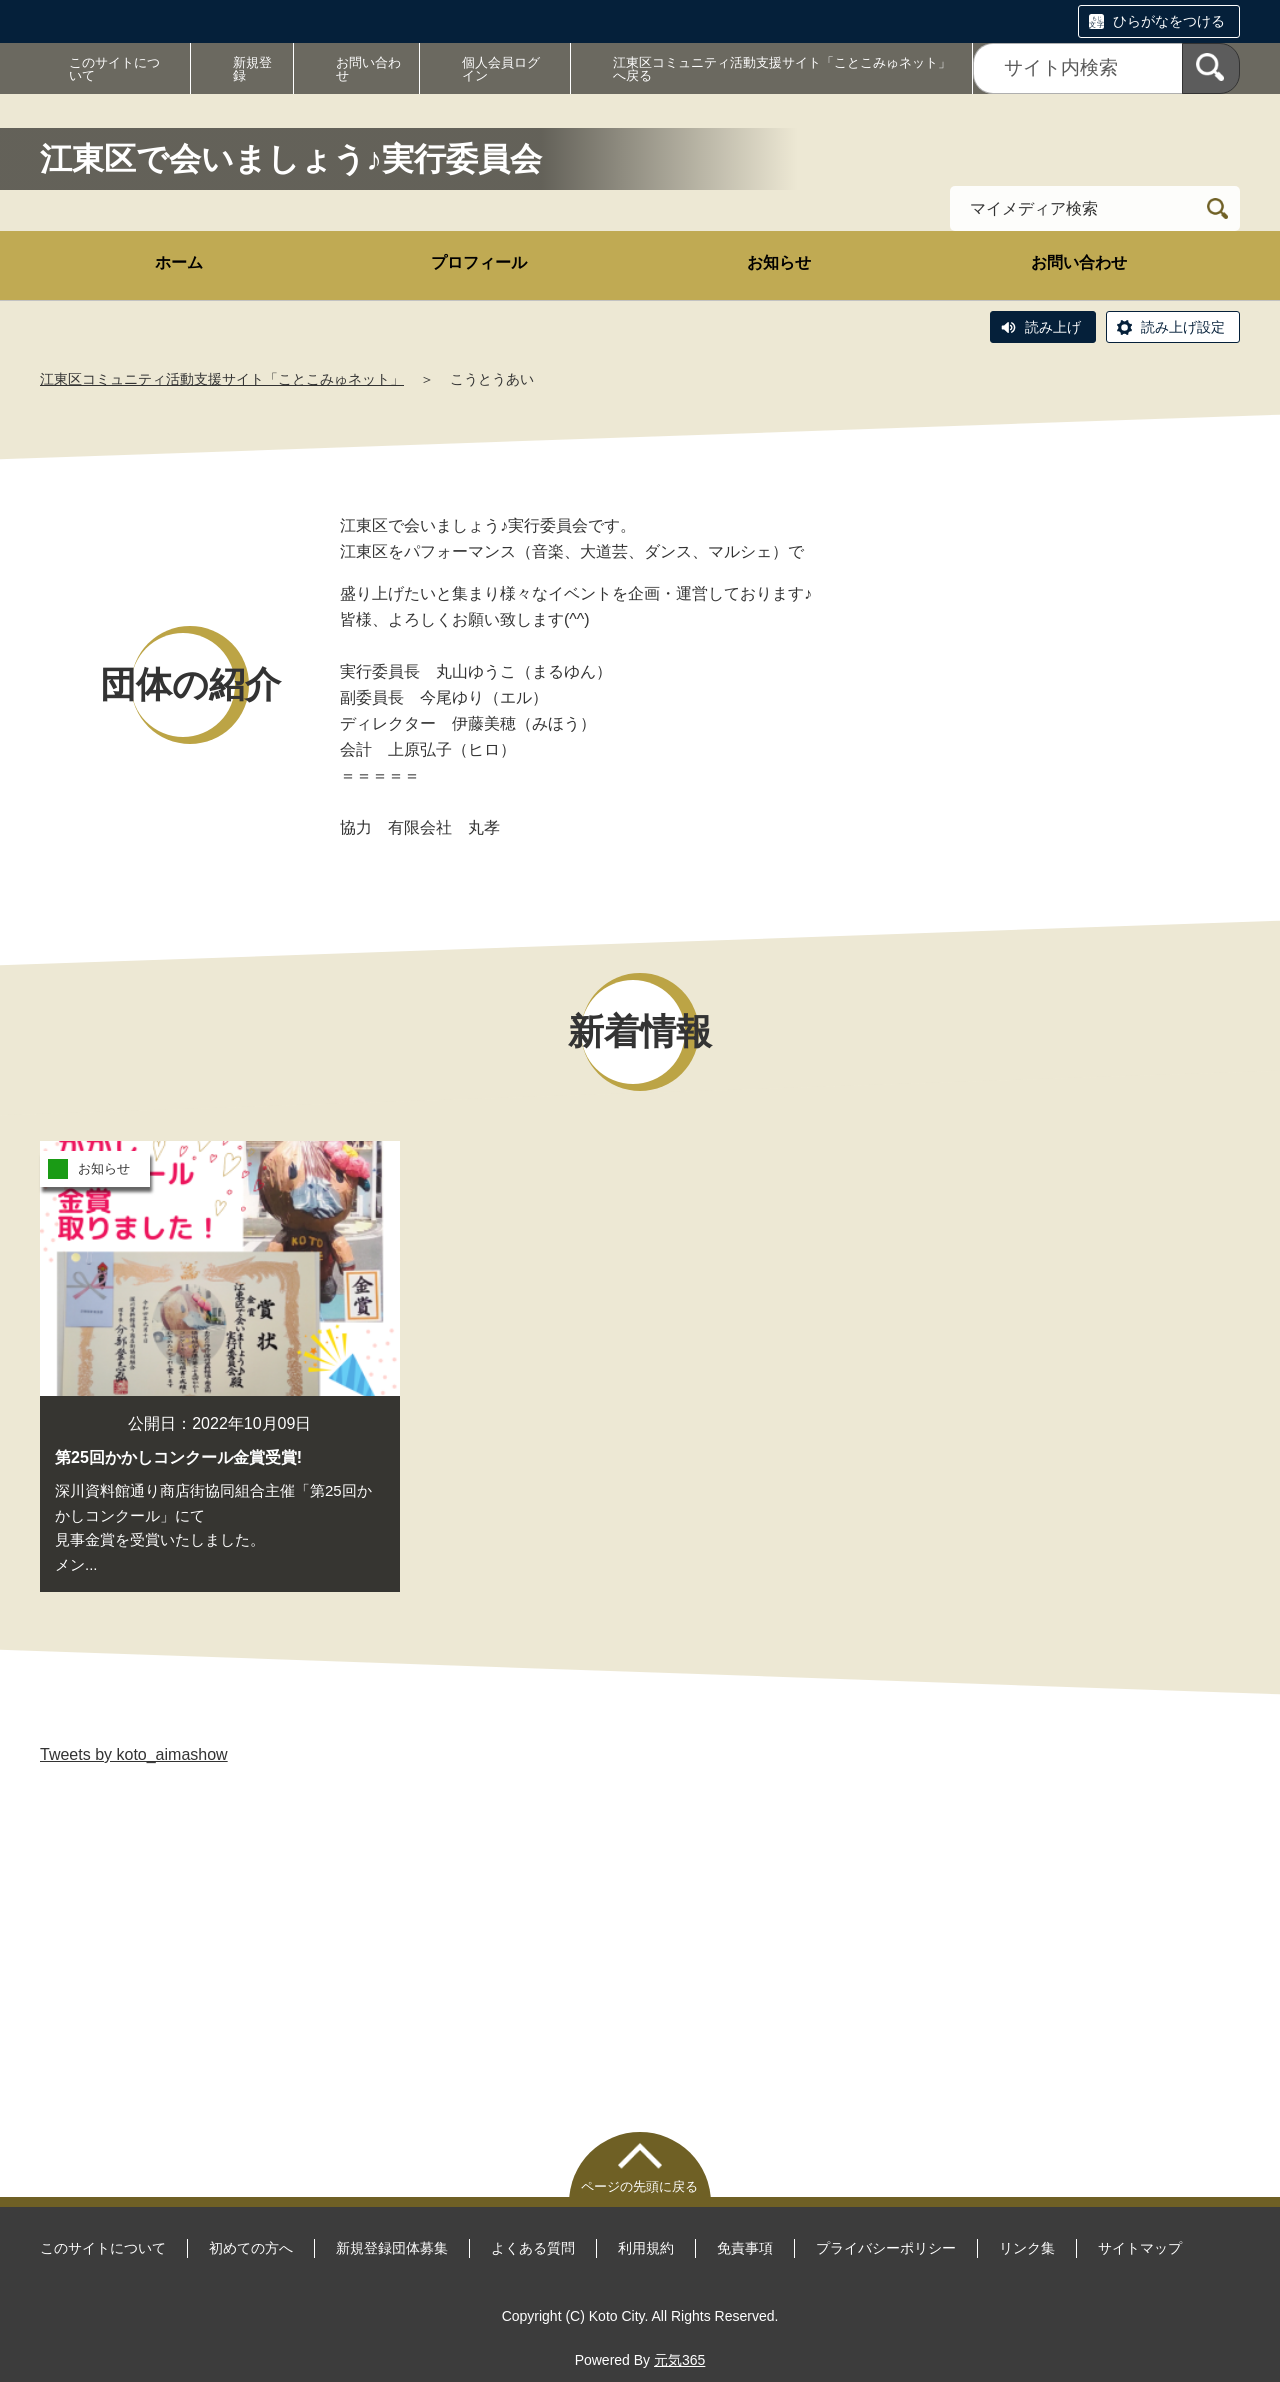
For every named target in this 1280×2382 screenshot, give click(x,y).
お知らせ (779, 262)
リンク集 (1027, 2248)
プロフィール (479, 262)
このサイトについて (114, 69)
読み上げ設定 (1183, 327)
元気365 (679, 2360)
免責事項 (745, 2248)
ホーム (179, 262)
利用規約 (646, 2248)
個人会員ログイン (501, 69)
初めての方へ (251, 2248)
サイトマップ (1140, 2248)
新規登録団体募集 (392, 2248)
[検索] (1211, 68)
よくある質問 (533, 2248)
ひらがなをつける (1169, 21)
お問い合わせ (368, 69)
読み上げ (1053, 327)
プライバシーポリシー (886, 2248)
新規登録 (252, 69)
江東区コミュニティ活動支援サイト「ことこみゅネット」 (222, 379)
